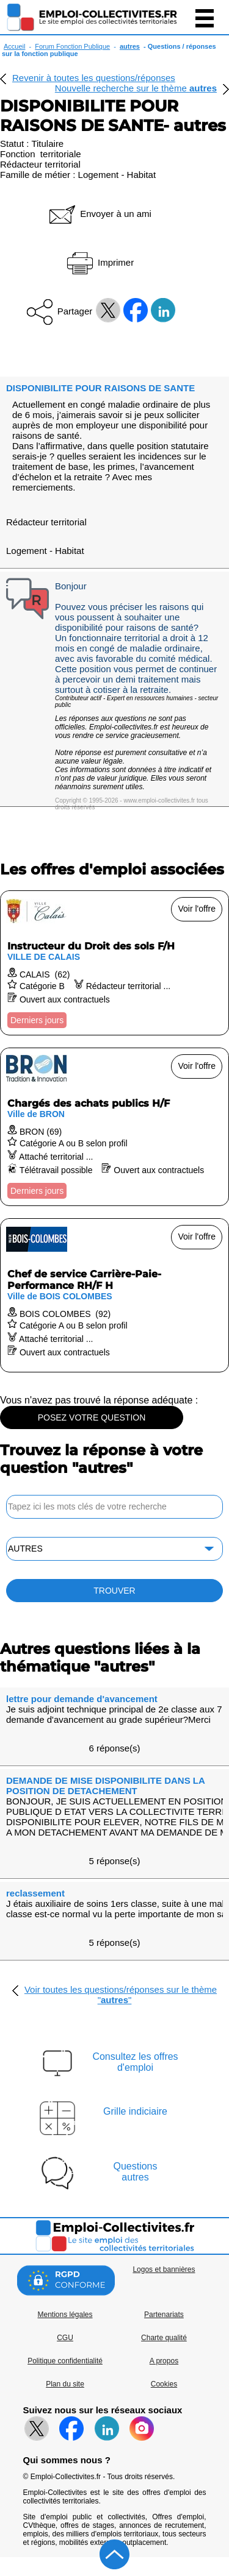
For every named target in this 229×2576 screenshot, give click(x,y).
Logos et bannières (164, 2269)
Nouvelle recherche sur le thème (136, 88)
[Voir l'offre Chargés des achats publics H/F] (114, 1126)
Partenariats (164, 2314)
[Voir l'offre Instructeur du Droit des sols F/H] (114, 963)
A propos (164, 2361)
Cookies (164, 2384)
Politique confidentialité (65, 2361)
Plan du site (65, 2384)
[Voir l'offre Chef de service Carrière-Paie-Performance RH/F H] (114, 1295)
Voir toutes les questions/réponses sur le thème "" (120, 1994)
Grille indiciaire (135, 2111)
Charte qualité (164, 2337)
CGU (65, 2337)
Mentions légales (64, 2314)
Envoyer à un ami (99, 213)
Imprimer (99, 262)
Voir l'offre (197, 909)
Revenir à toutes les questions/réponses (93, 78)
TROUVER (114, 1590)
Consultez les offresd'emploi (135, 2062)
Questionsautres (135, 2171)
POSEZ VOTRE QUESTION (92, 1417)
